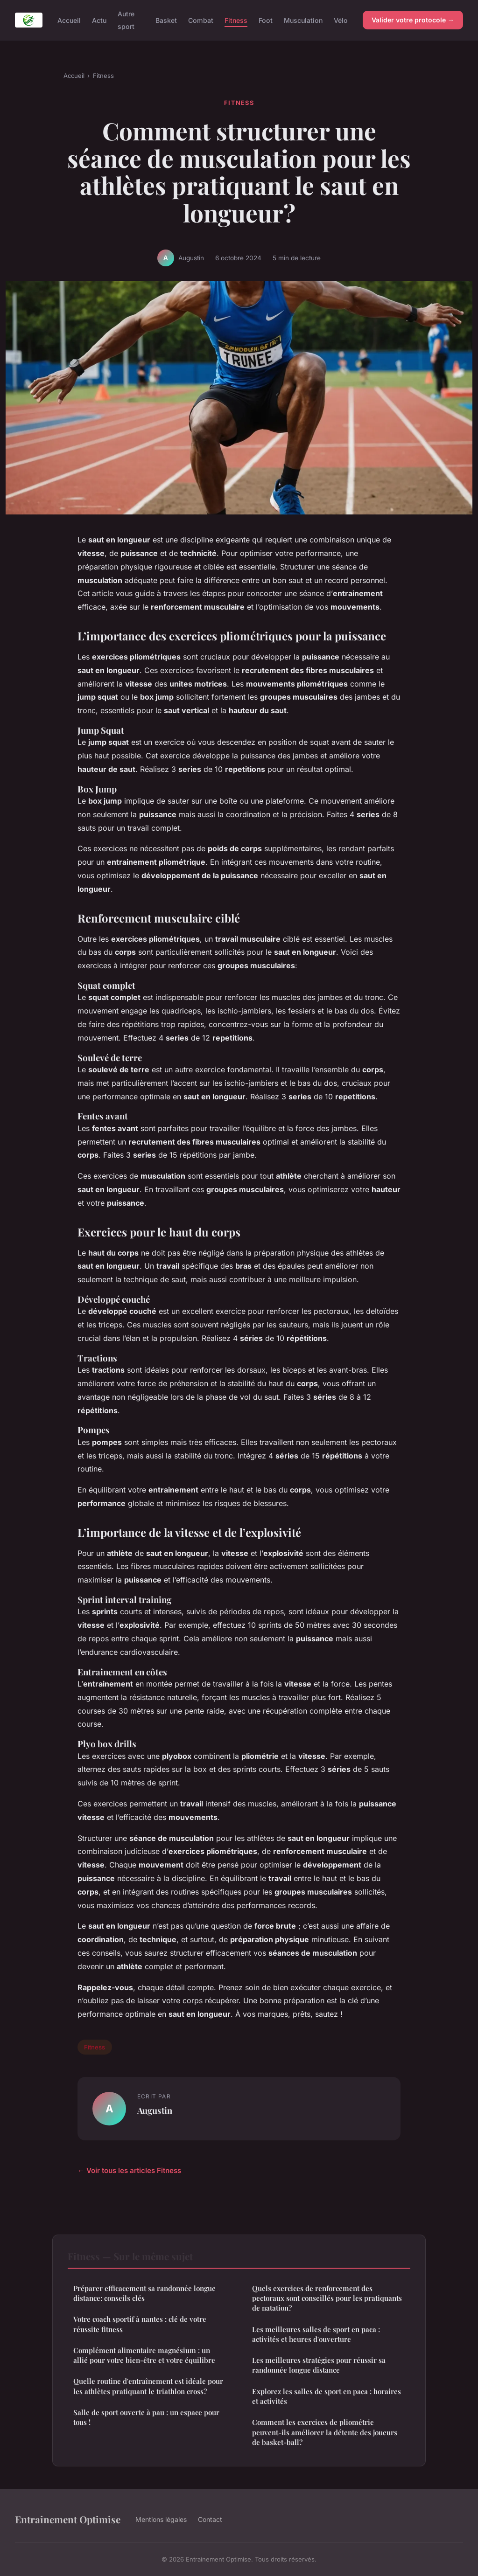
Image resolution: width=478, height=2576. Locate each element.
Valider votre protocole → (413, 20)
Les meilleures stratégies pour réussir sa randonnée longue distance (319, 2365)
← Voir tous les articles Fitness (129, 2170)
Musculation (303, 20)
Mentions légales (161, 2519)
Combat (200, 20)
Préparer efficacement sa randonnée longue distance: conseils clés (144, 2293)
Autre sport (126, 20)
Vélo (341, 20)
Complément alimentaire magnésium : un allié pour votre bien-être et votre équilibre (144, 2355)
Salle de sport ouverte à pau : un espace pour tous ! (146, 2417)
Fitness (236, 20)
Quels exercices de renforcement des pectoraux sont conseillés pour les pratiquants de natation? (327, 2298)
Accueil (69, 20)
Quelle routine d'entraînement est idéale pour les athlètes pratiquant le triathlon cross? (148, 2385)
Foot (266, 20)
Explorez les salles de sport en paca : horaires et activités (326, 2396)
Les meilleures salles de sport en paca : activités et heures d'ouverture (316, 2334)
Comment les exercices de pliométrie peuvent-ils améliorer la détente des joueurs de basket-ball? (324, 2432)
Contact (210, 2519)
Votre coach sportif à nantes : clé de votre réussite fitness (139, 2323)
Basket (166, 20)
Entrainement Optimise (67, 2519)
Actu (99, 20)
